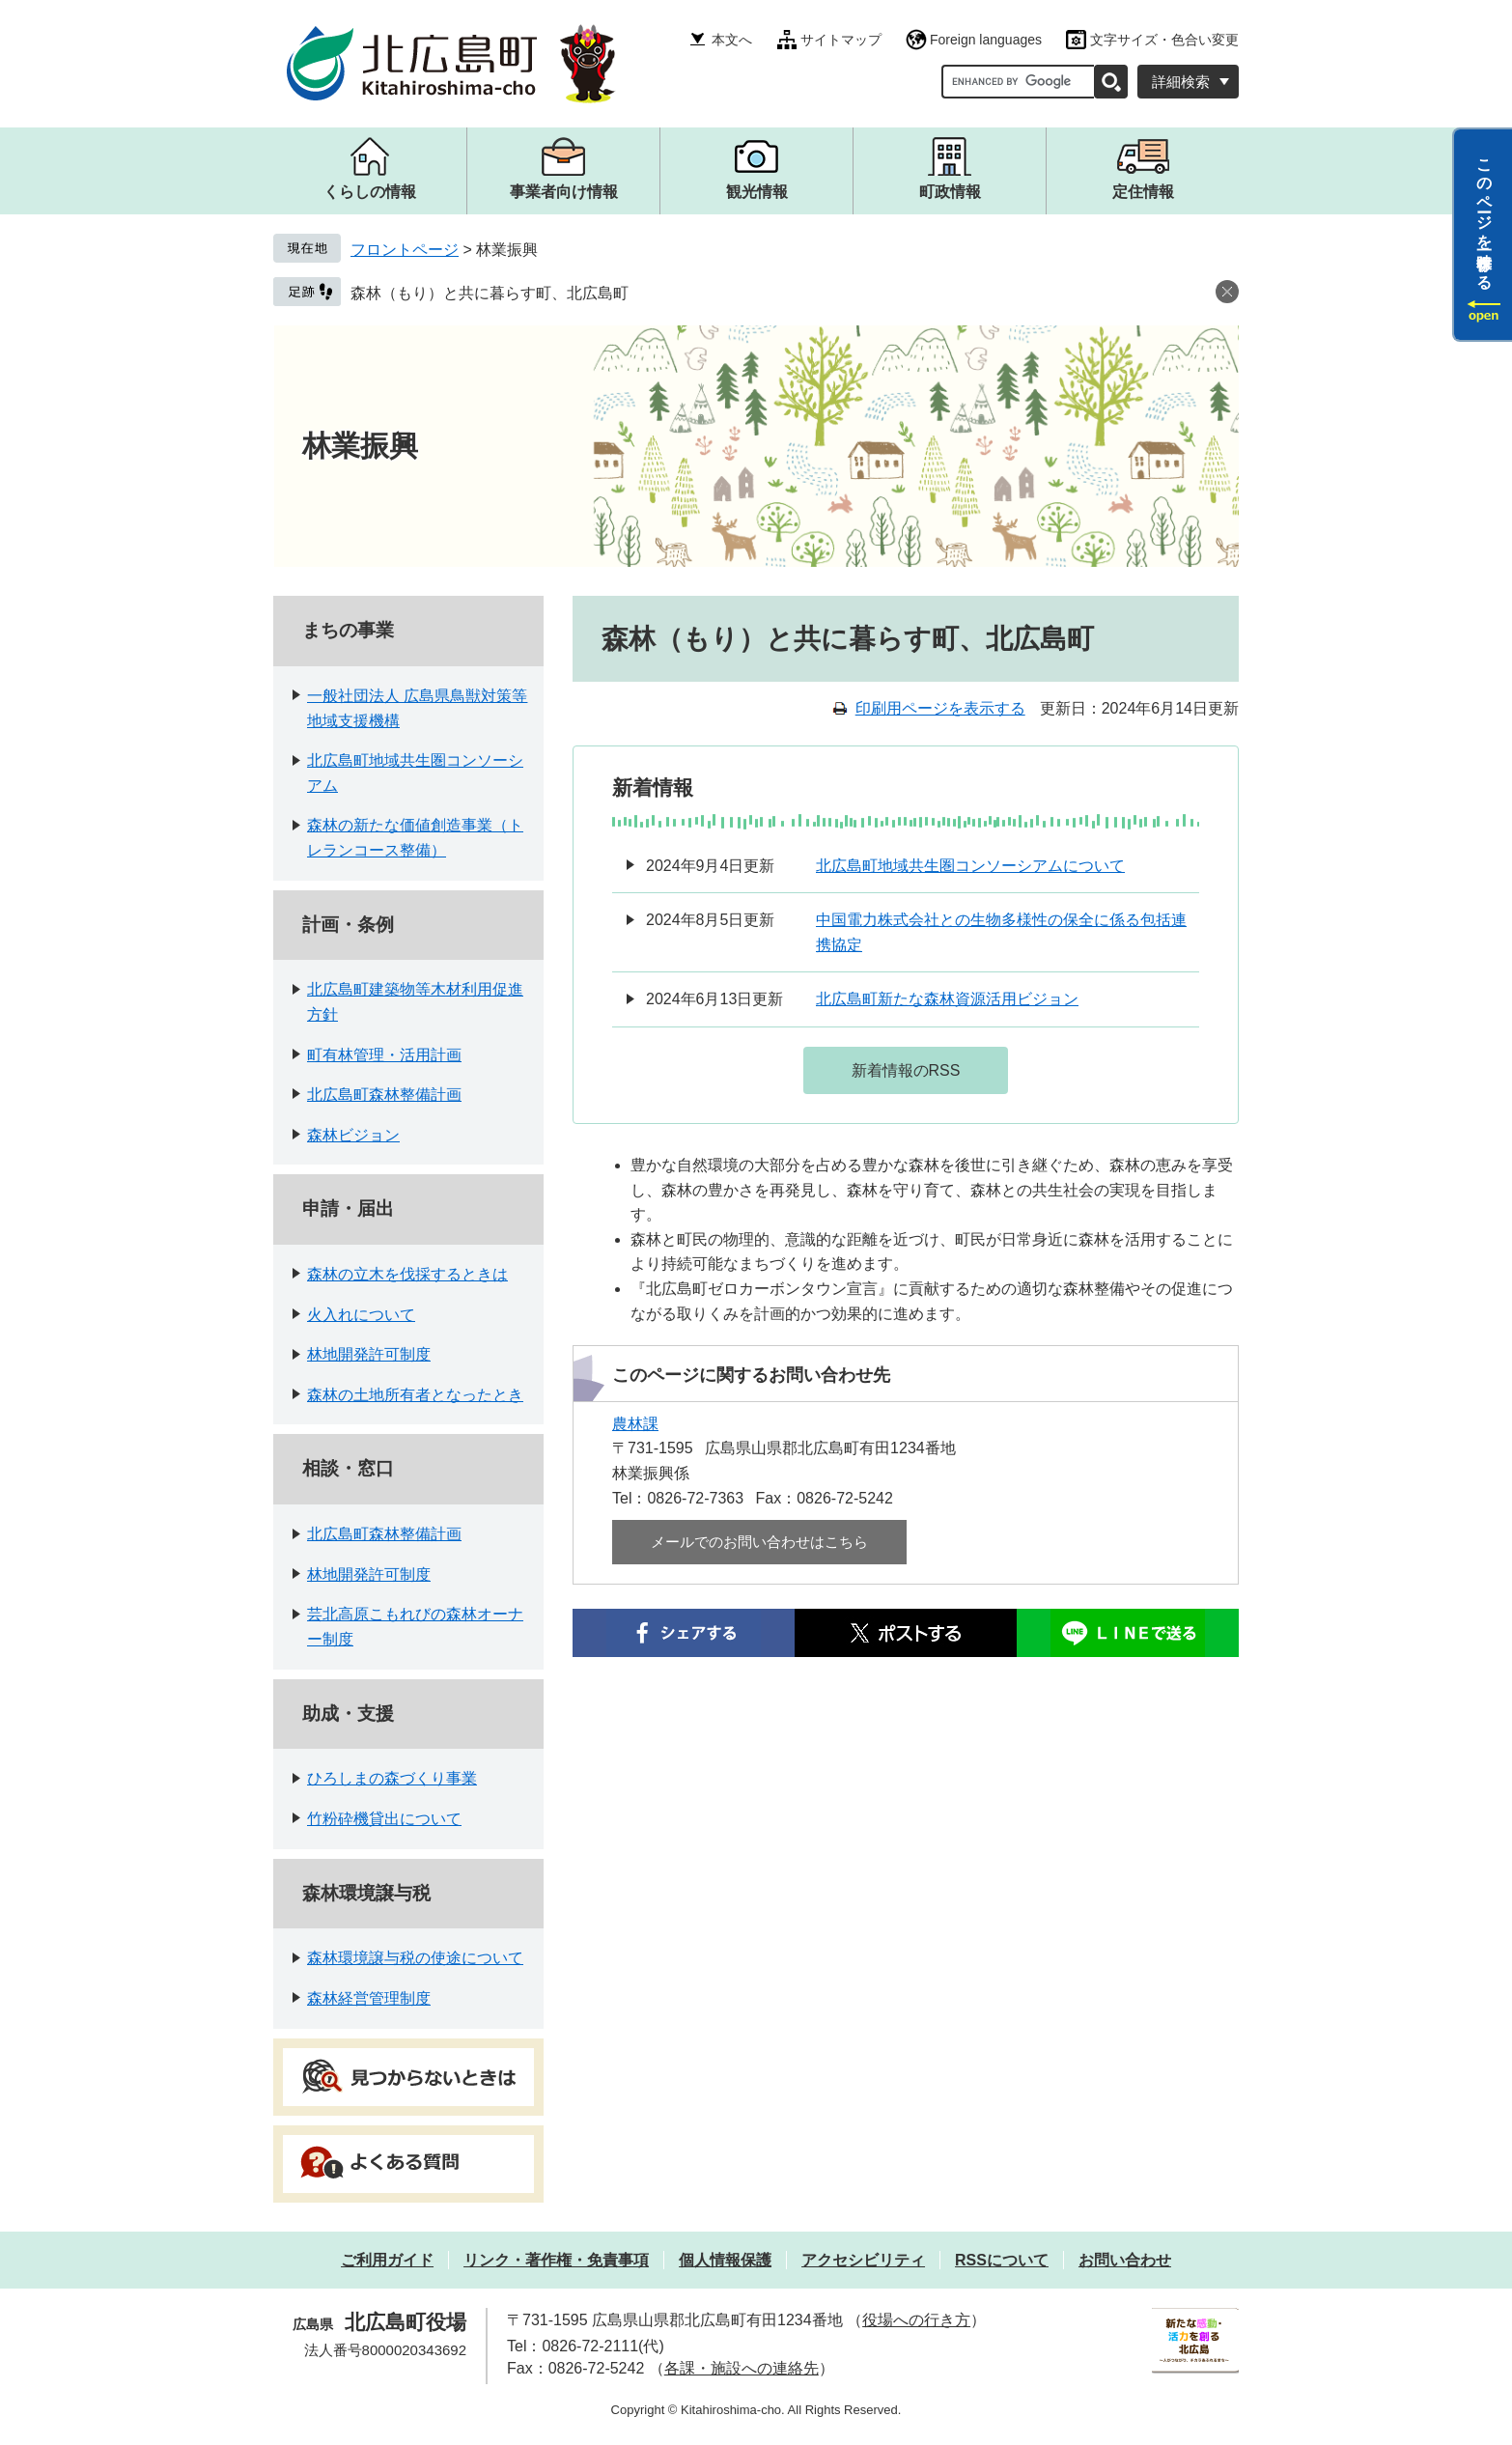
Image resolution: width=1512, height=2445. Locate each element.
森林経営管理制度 (369, 1998)
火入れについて (361, 1315)
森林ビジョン (353, 1135)
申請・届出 (348, 1208)
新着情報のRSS (906, 1070)
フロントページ (404, 249)
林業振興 (360, 446)
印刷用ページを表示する (940, 708)
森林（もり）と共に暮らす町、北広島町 (489, 293)
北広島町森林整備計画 (384, 1094)
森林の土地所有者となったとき (415, 1395)
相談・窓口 (348, 1468)
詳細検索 (1181, 81)
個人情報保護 (725, 2260)
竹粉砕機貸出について (384, 1819)
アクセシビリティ (863, 2260)
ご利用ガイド (387, 2260)
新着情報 (652, 787)
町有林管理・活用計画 (384, 1055)
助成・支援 (348, 1713)
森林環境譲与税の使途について (415, 1958)
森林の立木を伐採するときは (407, 1274)
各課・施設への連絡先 (741, 2368)
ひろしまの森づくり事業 (392, 1778)
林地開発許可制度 (369, 1354)
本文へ (732, 39)
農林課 (635, 1424)
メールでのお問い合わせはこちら (759, 1541)
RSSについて (1002, 2260)
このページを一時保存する (1484, 215)
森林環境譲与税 (366, 1893)
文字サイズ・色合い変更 (1164, 39)
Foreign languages (986, 39)
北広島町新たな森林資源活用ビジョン (947, 999)
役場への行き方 (916, 2320)
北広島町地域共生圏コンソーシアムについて (970, 865)
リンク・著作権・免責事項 (556, 2260)
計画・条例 (348, 924)
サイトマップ (841, 39)
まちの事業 (348, 630)
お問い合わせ (1124, 2260)
